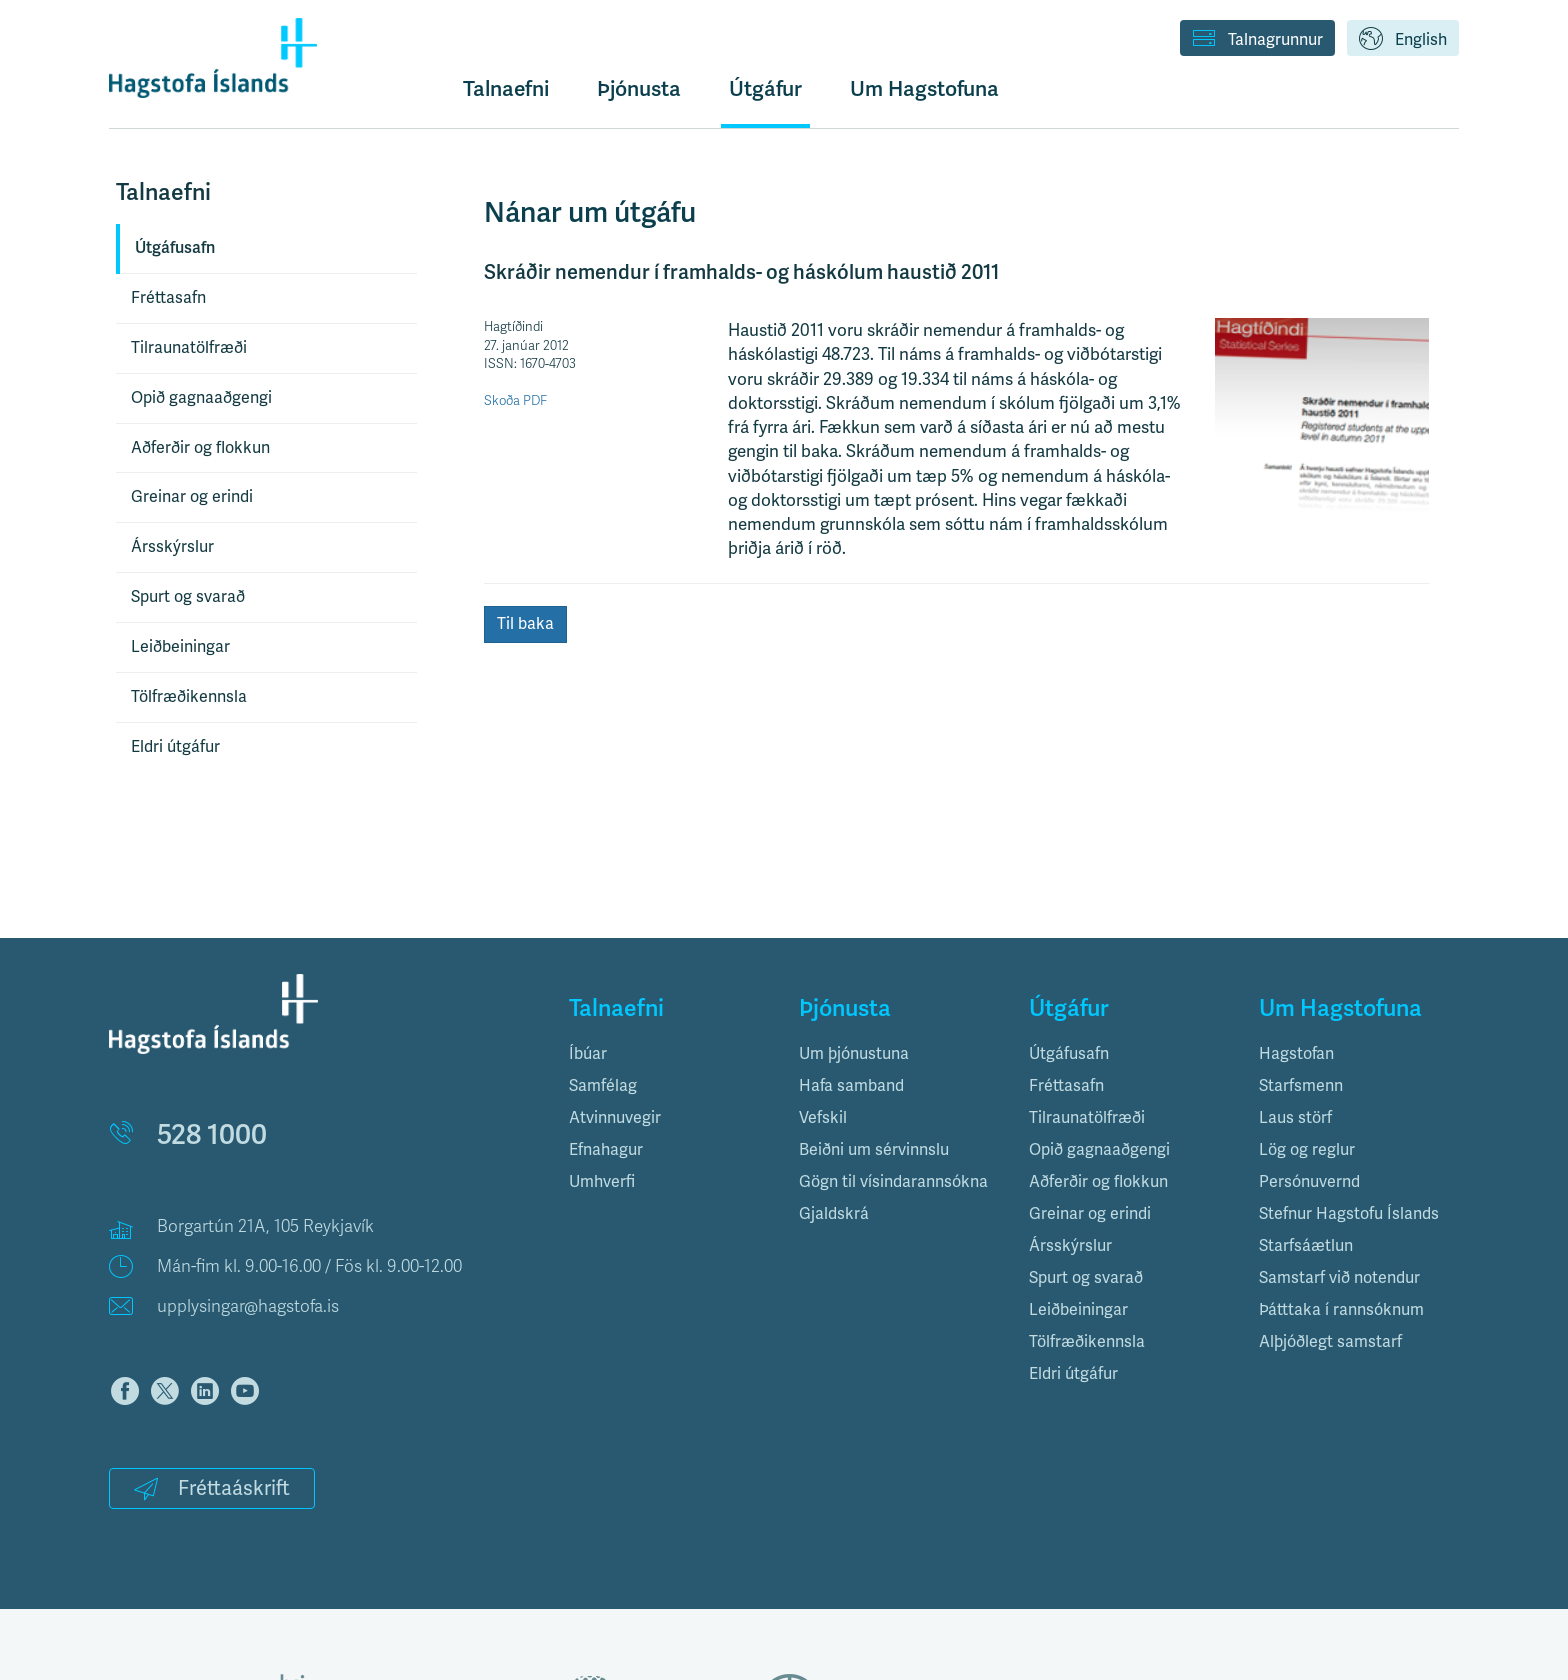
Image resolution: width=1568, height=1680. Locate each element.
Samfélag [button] (603, 1085)
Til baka (525, 623)
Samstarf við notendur (1339, 1277)
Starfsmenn (1301, 1085)
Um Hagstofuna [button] (924, 88)
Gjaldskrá (834, 1213)
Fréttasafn (168, 297)
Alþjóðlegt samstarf (1330, 1341)
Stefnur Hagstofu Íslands (1349, 1213)
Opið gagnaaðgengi (201, 397)
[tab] (669, 1054)
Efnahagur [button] (606, 1149)
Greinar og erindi (192, 496)
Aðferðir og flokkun (200, 447)
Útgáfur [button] (765, 88)
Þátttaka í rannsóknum (1341, 1309)
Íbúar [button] (588, 1053)
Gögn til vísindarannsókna (893, 1181)
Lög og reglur (1307, 1149)
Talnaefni (506, 88)
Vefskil (823, 1117)
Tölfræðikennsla (189, 696)
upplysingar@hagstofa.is (248, 1306)
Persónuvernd (1309, 1181)
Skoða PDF (515, 401)
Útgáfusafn (175, 247)
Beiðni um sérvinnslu (874, 1149)
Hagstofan (1296, 1053)
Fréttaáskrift (212, 1488)
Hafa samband (851, 1085)
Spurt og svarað (188, 596)
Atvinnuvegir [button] (615, 1117)
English (1403, 40)
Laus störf (1295, 1117)
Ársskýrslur (172, 546)
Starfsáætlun (1306, 1245)
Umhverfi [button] (602, 1181)
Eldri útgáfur (175, 746)
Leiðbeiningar (180, 646)
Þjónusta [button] (639, 88)
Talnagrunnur (1257, 40)
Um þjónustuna (854, 1053)
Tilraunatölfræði (189, 347)
